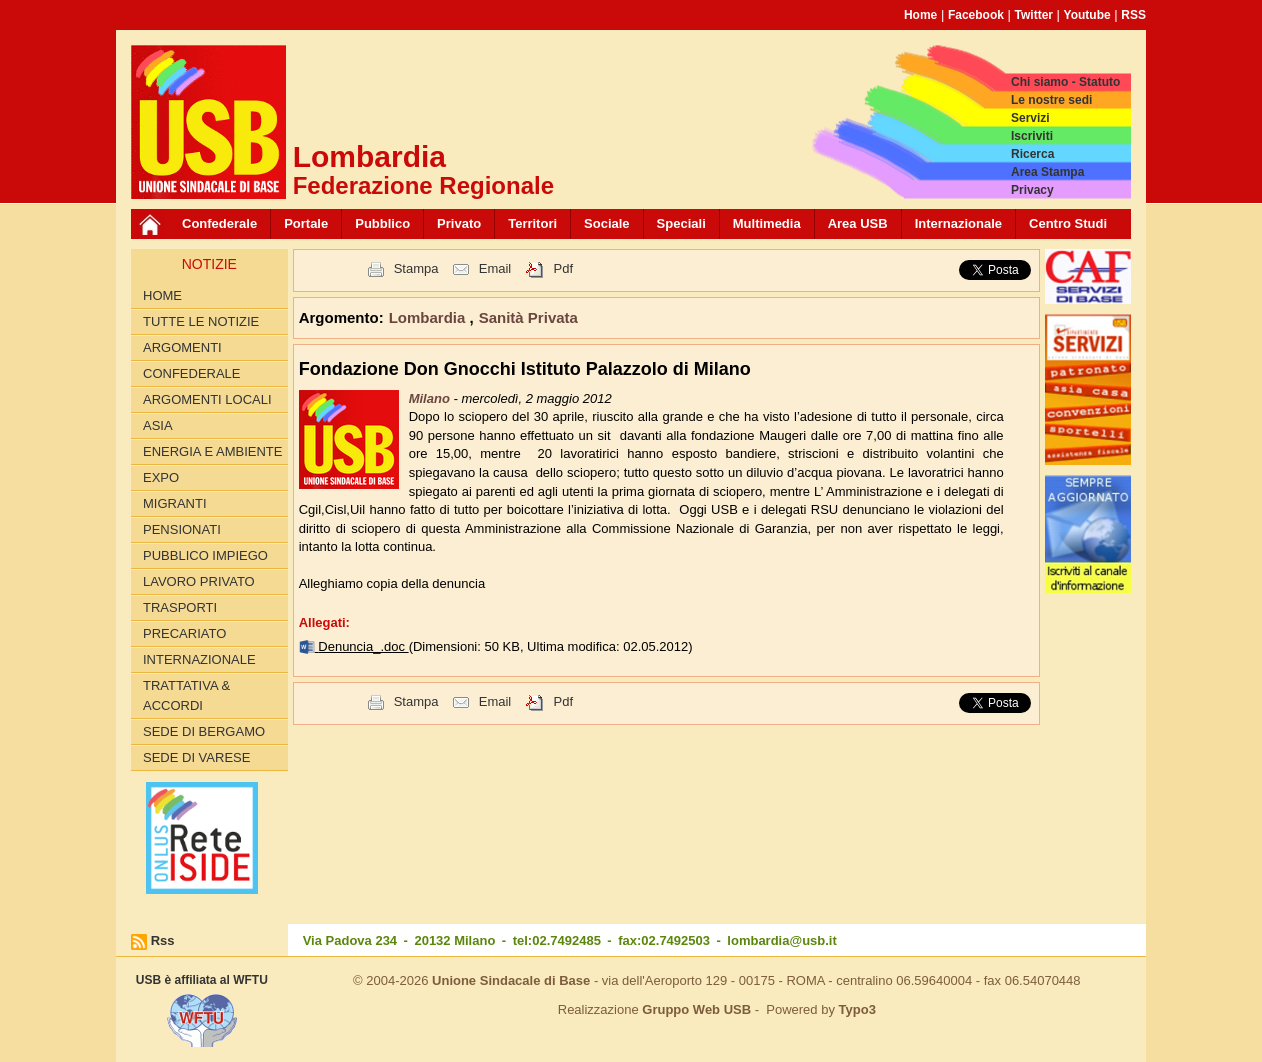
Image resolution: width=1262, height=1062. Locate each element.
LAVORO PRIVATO (199, 581)
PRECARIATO (184, 633)
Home (920, 15)
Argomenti (182, 347)
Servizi (1030, 118)
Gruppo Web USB (696, 1009)
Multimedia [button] (767, 223)
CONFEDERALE (192, 373)
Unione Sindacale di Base (511, 980)
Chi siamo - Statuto (1065, 82)
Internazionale (958, 223)
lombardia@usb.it (781, 940)
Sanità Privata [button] (528, 317)
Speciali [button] (681, 223)
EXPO (161, 477)
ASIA (158, 425)
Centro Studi (1068, 223)
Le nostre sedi (1051, 100)
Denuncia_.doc (363, 646)
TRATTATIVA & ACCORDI (186, 695)
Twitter (1034, 15)
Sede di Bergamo (204, 731)
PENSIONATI (182, 529)
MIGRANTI (175, 503)
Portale (306, 223)
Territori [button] (532, 223)
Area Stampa (1047, 172)
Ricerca (1032, 154)
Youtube (1087, 15)
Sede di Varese (196, 757)
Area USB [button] (858, 223)
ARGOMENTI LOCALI (207, 399)
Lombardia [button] (429, 317)
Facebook (976, 15)
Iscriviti (1032, 136)
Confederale (219, 223)
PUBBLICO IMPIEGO (205, 555)
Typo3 (857, 1009)
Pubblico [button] (382, 223)
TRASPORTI (180, 607)
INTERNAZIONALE (199, 659)
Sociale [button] (607, 223)
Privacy (1032, 190)
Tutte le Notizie (201, 321)
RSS (1133, 15)
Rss (163, 940)
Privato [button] (459, 223)
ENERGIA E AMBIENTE (212, 451)
